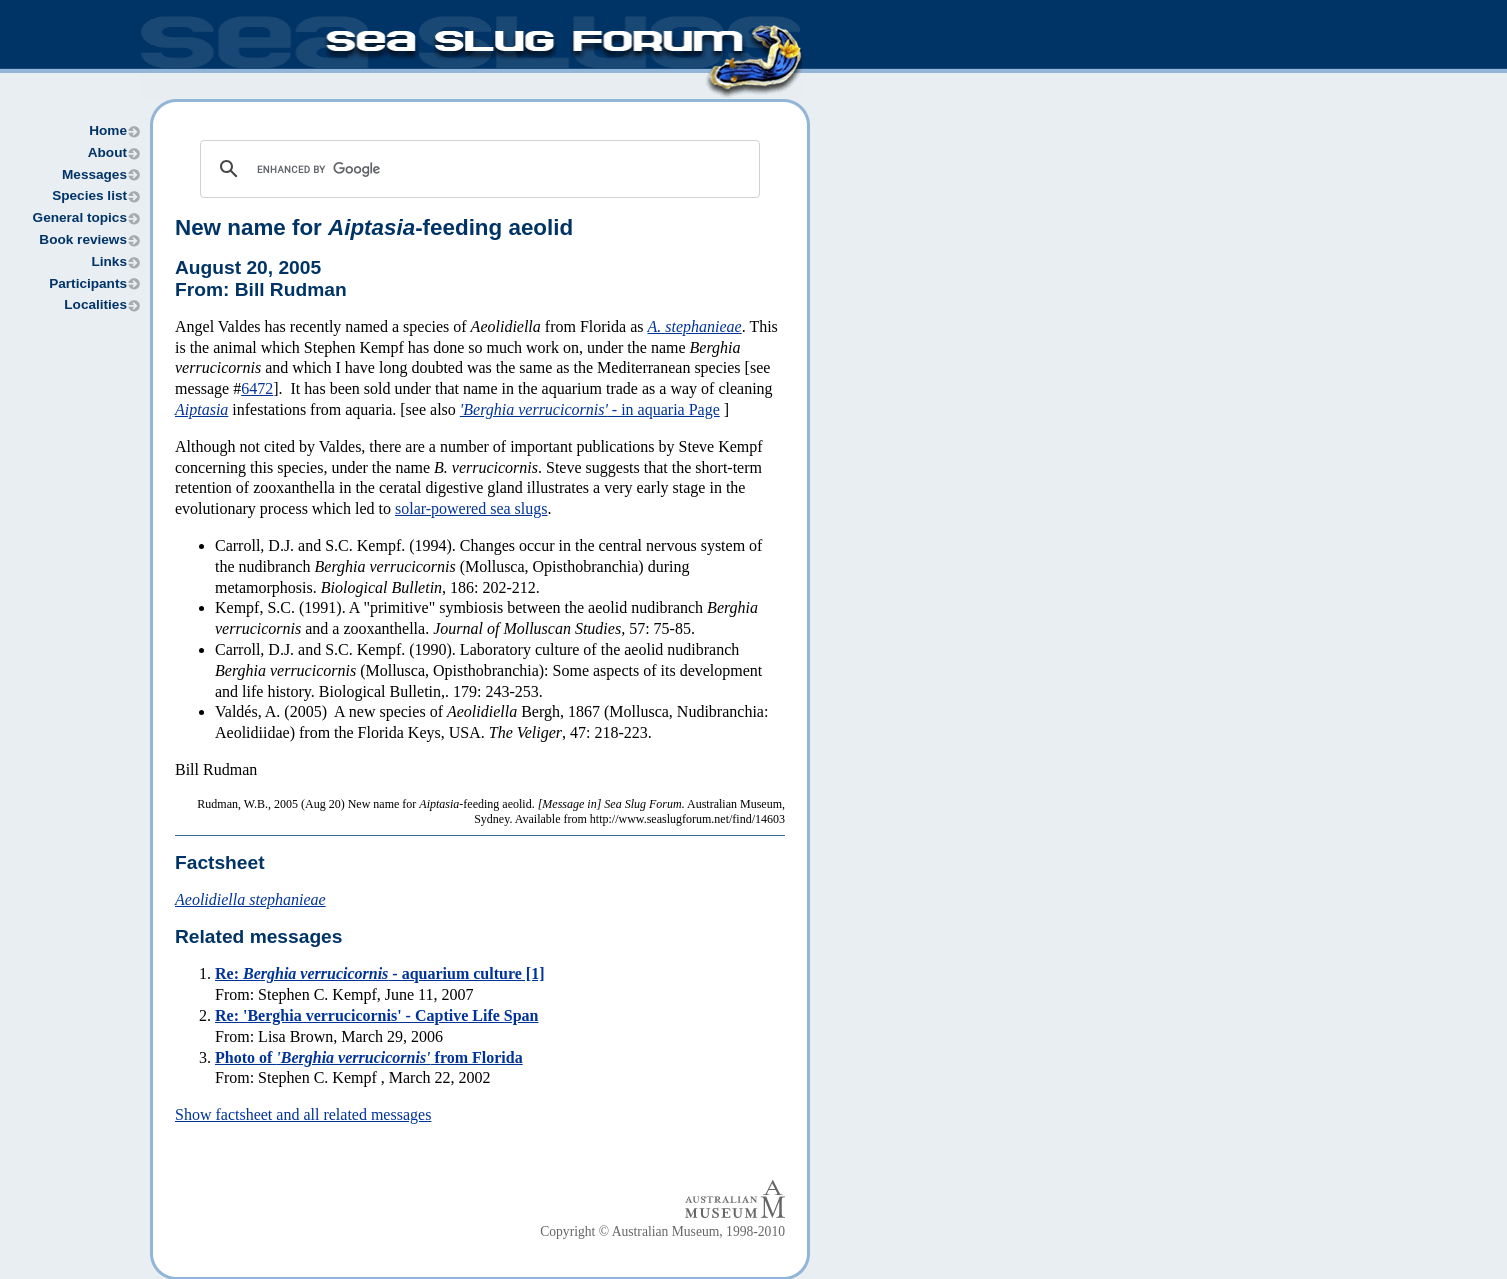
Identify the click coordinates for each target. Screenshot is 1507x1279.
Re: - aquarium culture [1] (379, 973)
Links (109, 261)
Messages (94, 174)
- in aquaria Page (590, 409)
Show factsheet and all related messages (303, 1114)
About (107, 152)
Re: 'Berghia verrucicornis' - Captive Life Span (377, 1015)
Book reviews (83, 239)
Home (108, 130)
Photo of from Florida (369, 1057)
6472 (257, 388)
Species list (89, 195)
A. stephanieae (694, 326)
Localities (95, 304)
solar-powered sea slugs (471, 508)
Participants (88, 283)
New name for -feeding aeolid (374, 227)
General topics (80, 217)
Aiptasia (201, 409)
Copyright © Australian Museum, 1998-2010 (662, 1231)
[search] (477, 169)
